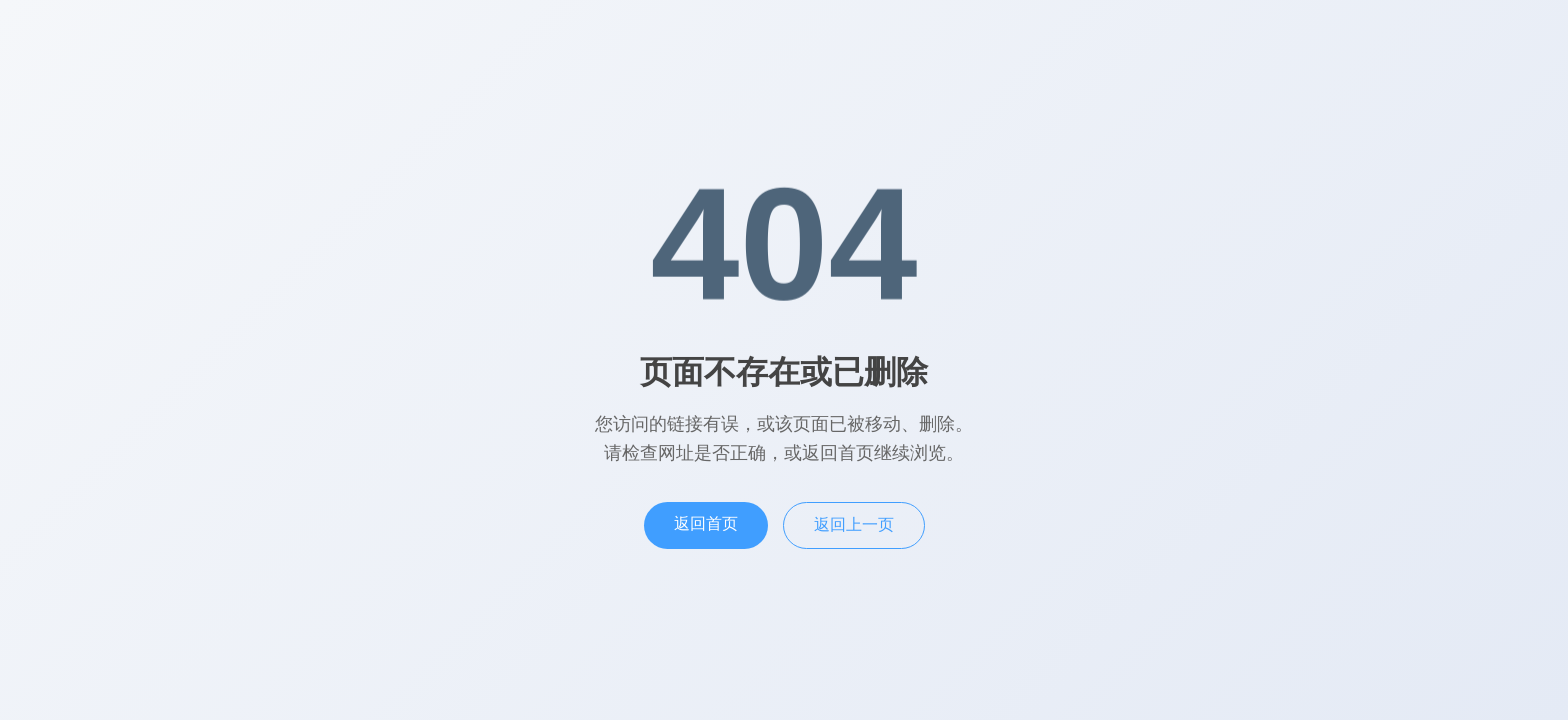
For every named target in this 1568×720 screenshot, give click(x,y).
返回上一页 (854, 524)
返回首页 (706, 523)
